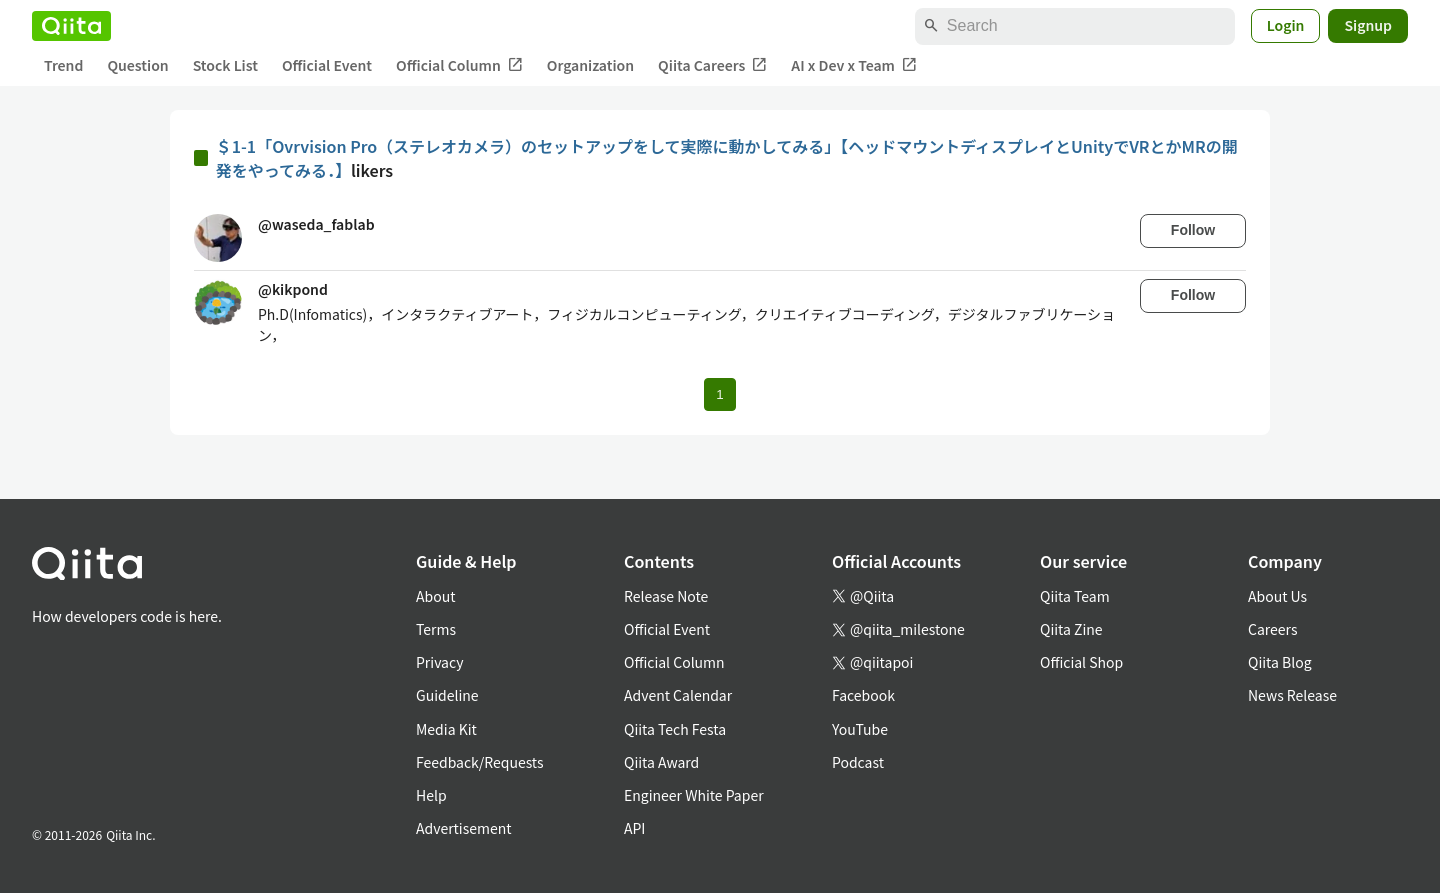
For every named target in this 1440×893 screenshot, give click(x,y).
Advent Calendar (678, 695)
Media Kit (446, 729)
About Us (1277, 596)
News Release (1292, 695)
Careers (1272, 629)
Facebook (863, 695)
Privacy (439, 662)
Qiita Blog (1280, 662)
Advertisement (464, 828)
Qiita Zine (1071, 629)
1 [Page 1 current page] (719, 394)
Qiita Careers (712, 65)
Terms (436, 629)
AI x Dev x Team (854, 65)
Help (431, 795)
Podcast (858, 762)
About (435, 596)
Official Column (459, 65)
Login (1286, 25)
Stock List (225, 65)
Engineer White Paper (694, 795)
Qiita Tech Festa (675, 729)
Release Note (666, 596)
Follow (1193, 230)
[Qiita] (71, 26)
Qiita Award (661, 762)
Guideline (447, 695)
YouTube (860, 729)
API (634, 828)
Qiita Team (1075, 596)
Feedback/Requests (480, 762)
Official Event (327, 65)
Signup (1368, 25)
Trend (63, 65)
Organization (590, 65)
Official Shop (1081, 662)
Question (137, 65)
